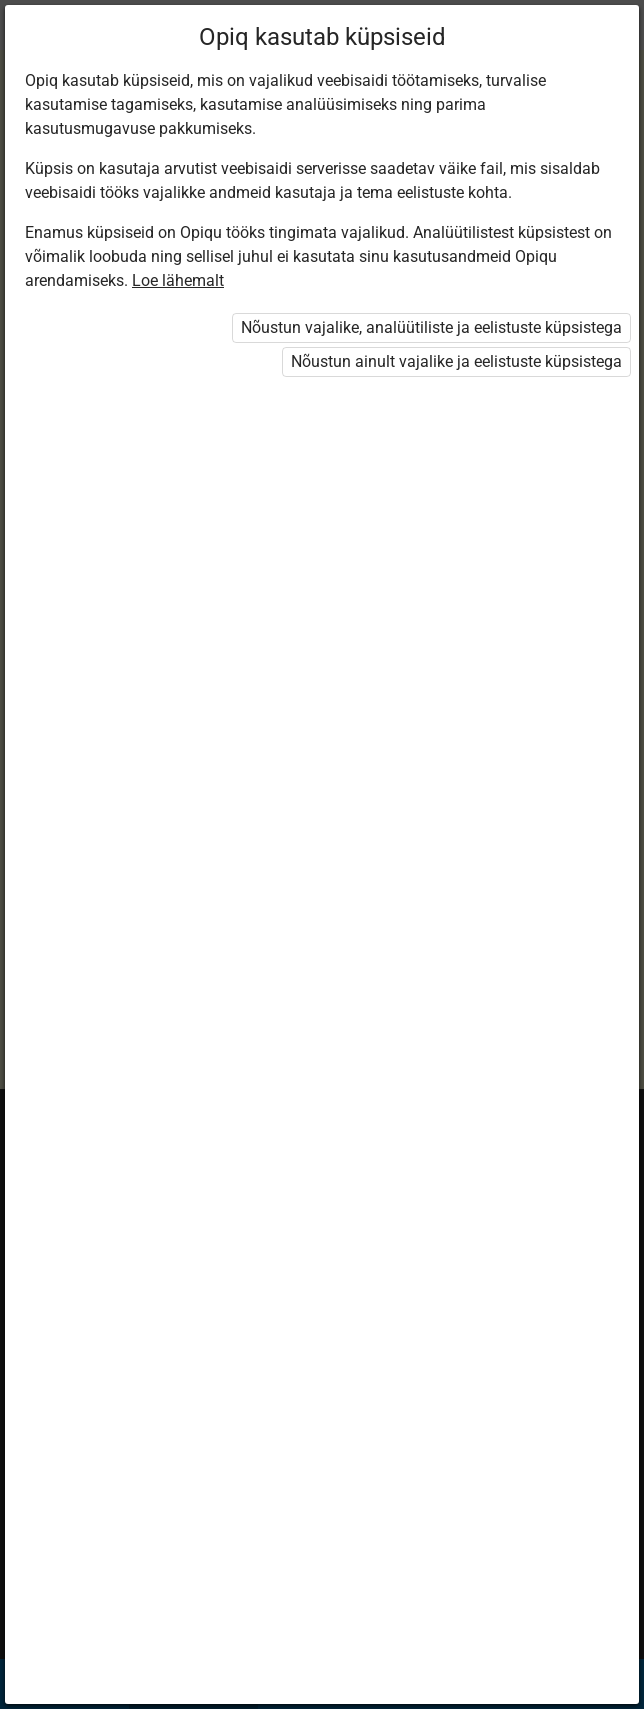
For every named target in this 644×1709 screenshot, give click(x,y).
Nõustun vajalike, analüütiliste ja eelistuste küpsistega (431, 327)
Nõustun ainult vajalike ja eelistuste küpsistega (456, 361)
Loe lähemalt (178, 280)
